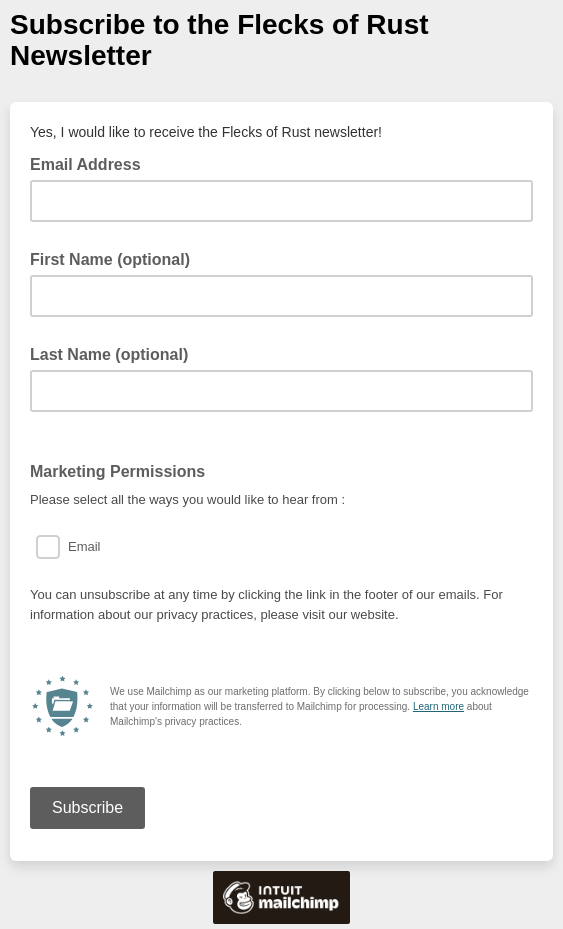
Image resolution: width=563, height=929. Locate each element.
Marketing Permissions (117, 471)
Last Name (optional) (109, 354)
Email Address (91, 163)
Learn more (438, 706)
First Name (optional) (110, 259)
